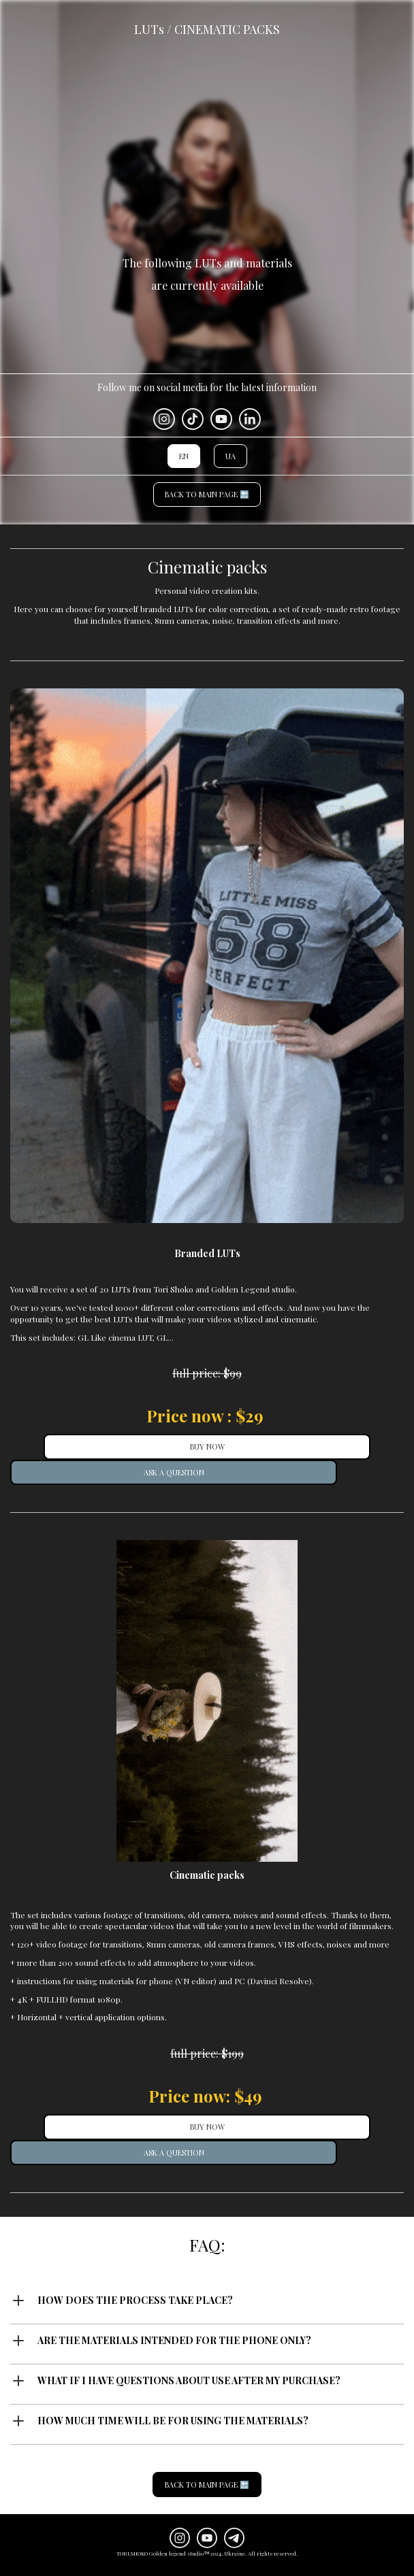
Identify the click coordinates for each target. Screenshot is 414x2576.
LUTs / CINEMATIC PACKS (207, 29)
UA (230, 456)
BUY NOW (207, 1446)
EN (184, 456)
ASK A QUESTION (174, 1472)
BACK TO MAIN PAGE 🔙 (207, 494)
